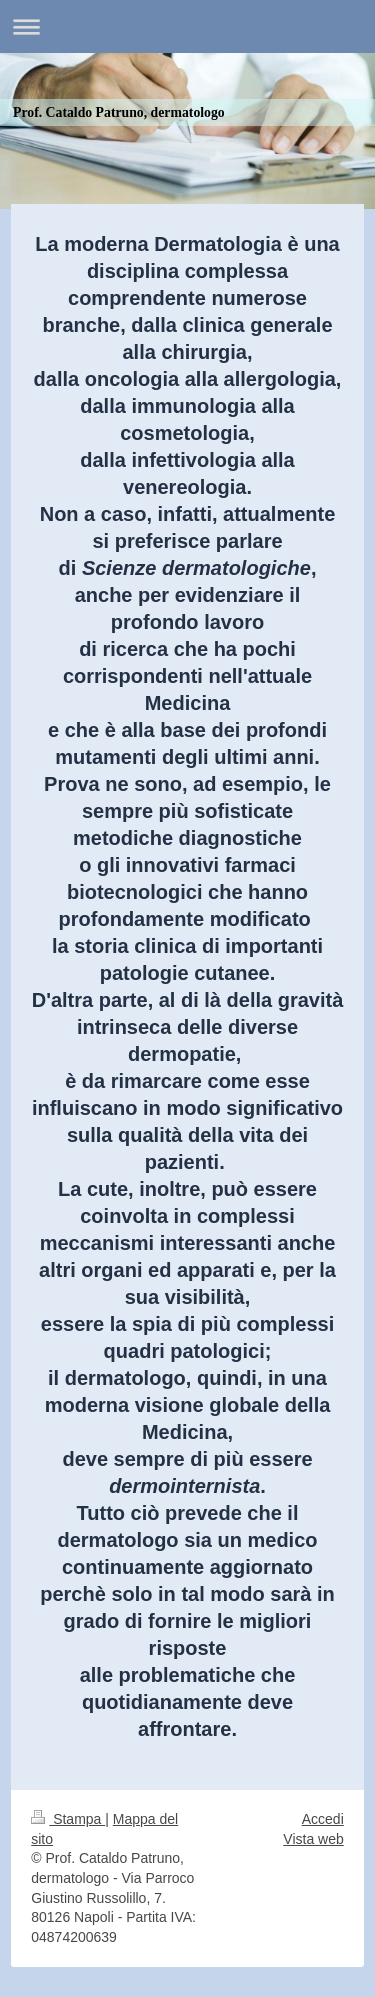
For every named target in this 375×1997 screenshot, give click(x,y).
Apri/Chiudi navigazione (187, 26)
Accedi (323, 1819)
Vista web (313, 1839)
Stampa (68, 1819)
